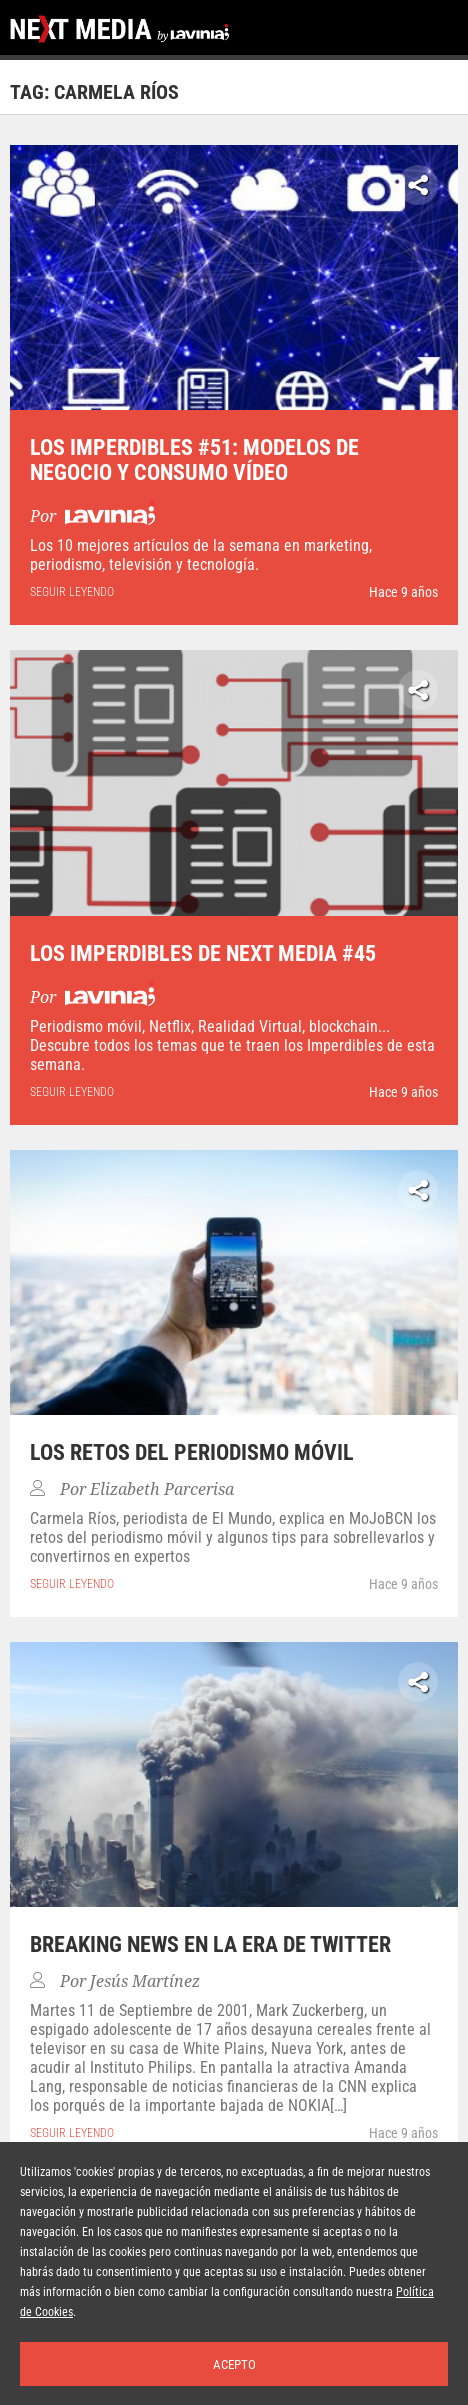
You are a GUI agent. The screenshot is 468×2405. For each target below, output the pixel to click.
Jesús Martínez (145, 1981)
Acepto (234, 2364)
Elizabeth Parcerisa (162, 1489)
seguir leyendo (72, 592)
